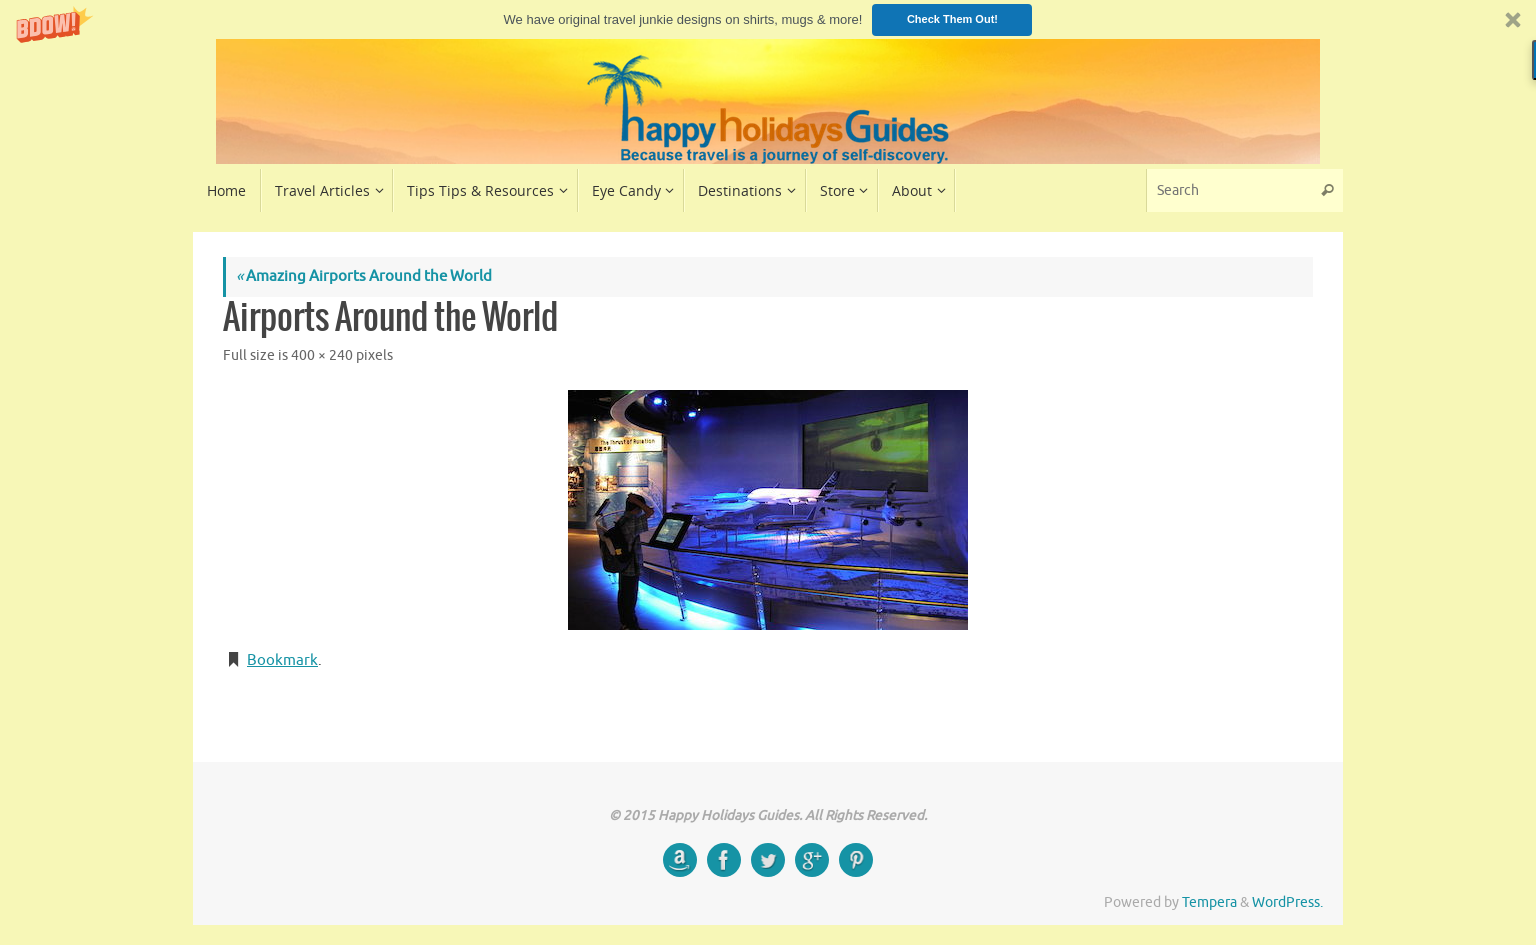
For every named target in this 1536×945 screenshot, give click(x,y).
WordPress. (1287, 902)
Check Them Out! (952, 19)
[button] (768, 19)
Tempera (1209, 902)
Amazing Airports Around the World (364, 276)
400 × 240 (322, 355)
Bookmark (282, 660)
